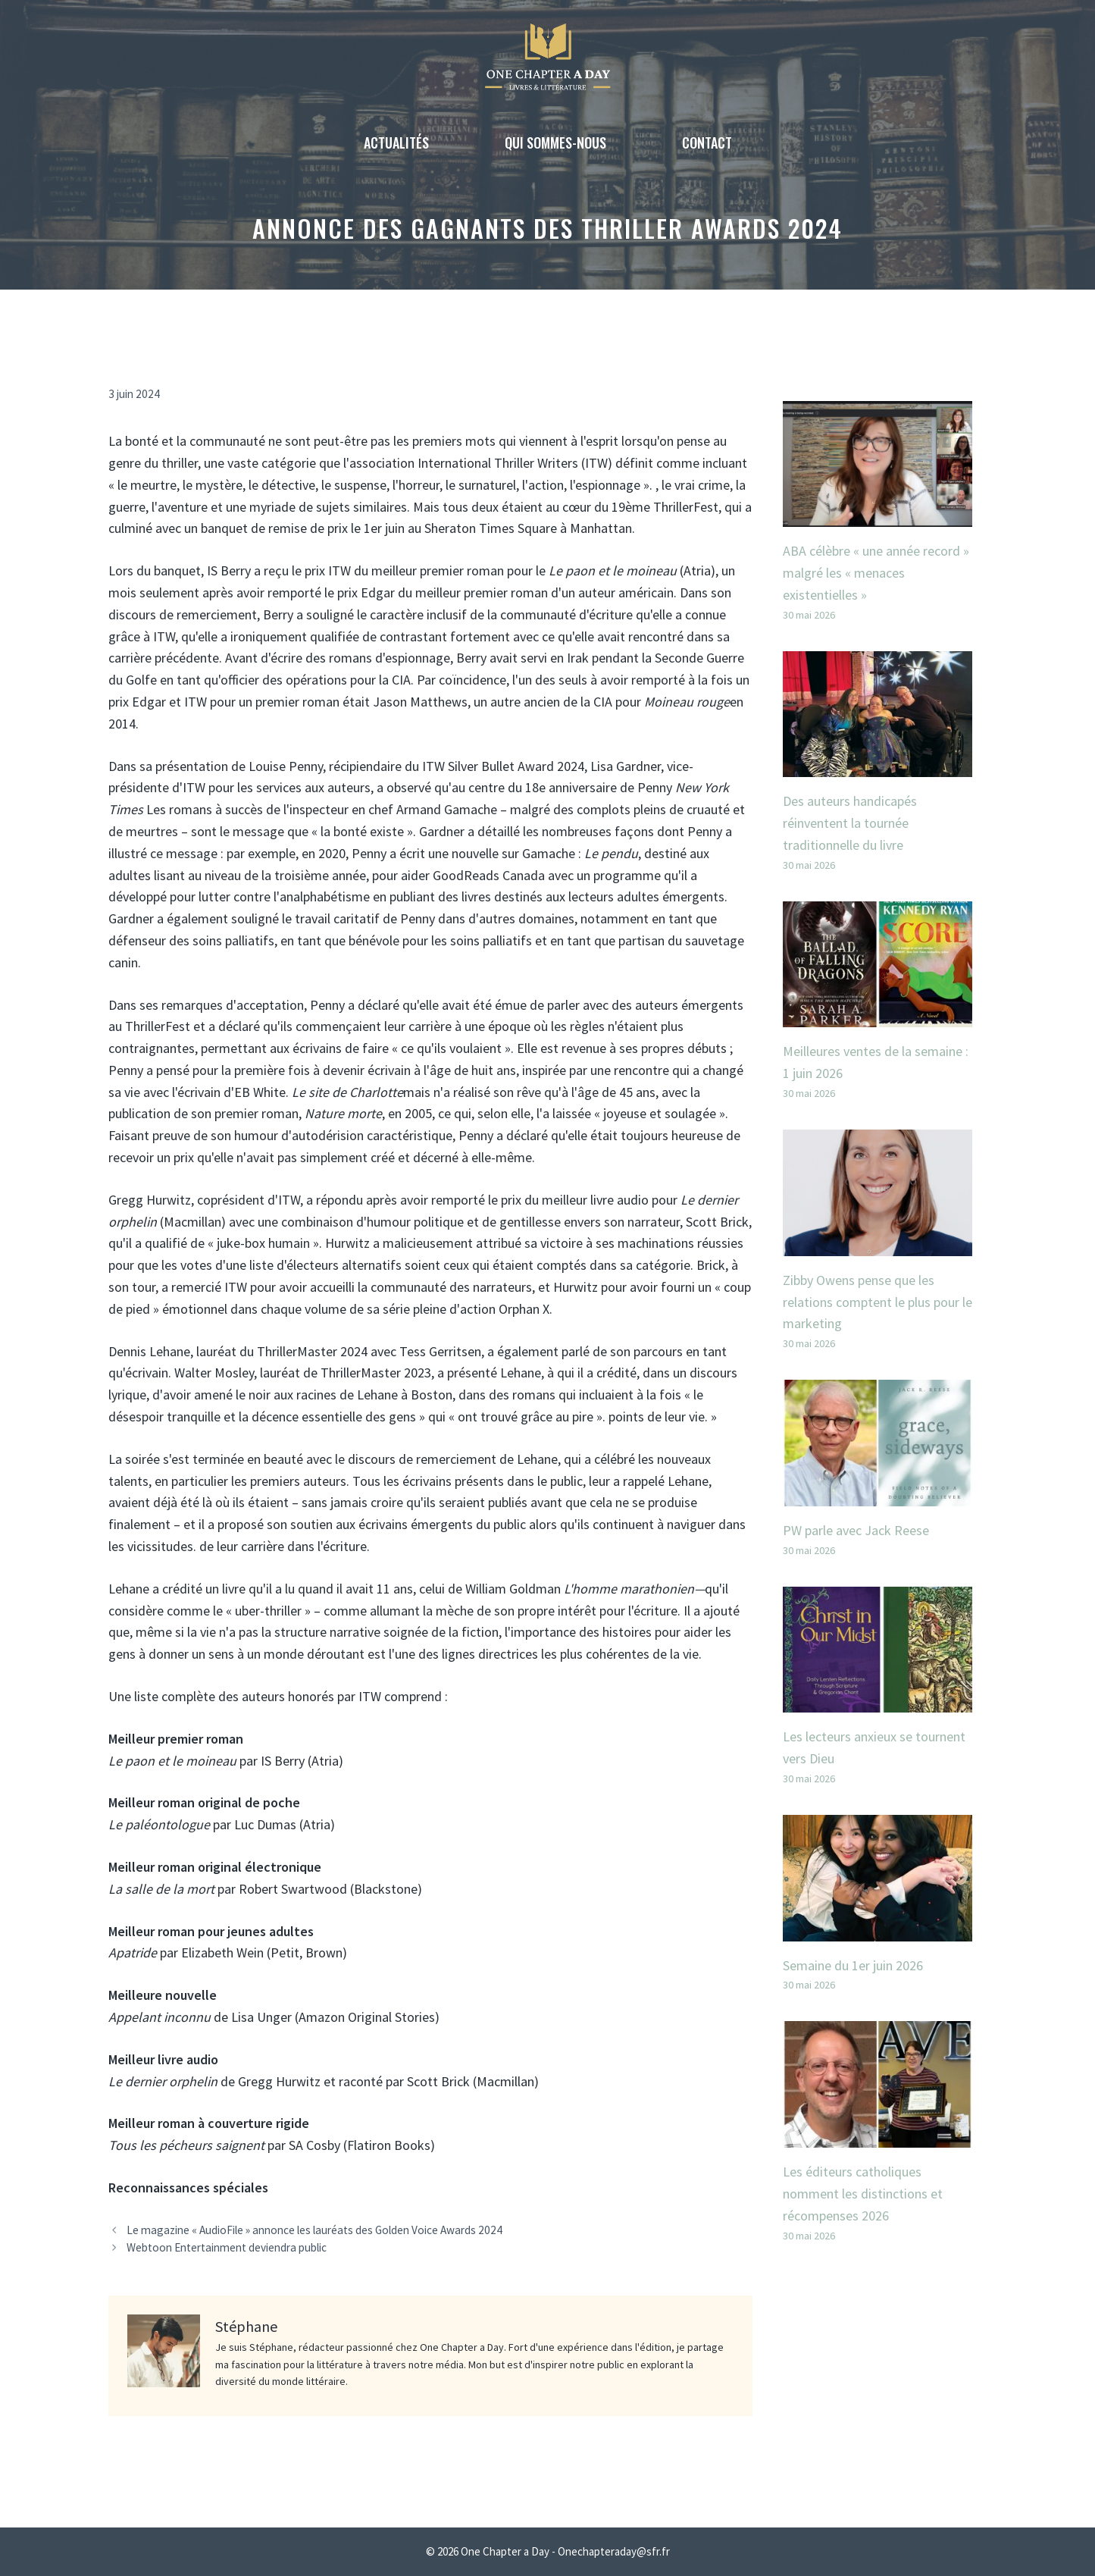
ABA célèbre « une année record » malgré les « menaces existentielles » (876, 572)
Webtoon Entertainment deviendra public (227, 2247)
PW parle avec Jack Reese (856, 1530)
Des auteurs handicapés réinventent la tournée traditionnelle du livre (850, 823)
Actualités (396, 142)
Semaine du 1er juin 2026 (853, 1965)
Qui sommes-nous (555, 142)
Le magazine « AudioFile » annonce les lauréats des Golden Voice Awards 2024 (314, 2230)
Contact (707, 142)
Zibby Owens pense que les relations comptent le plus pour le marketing (877, 1302)
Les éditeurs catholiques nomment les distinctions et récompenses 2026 (863, 2193)
